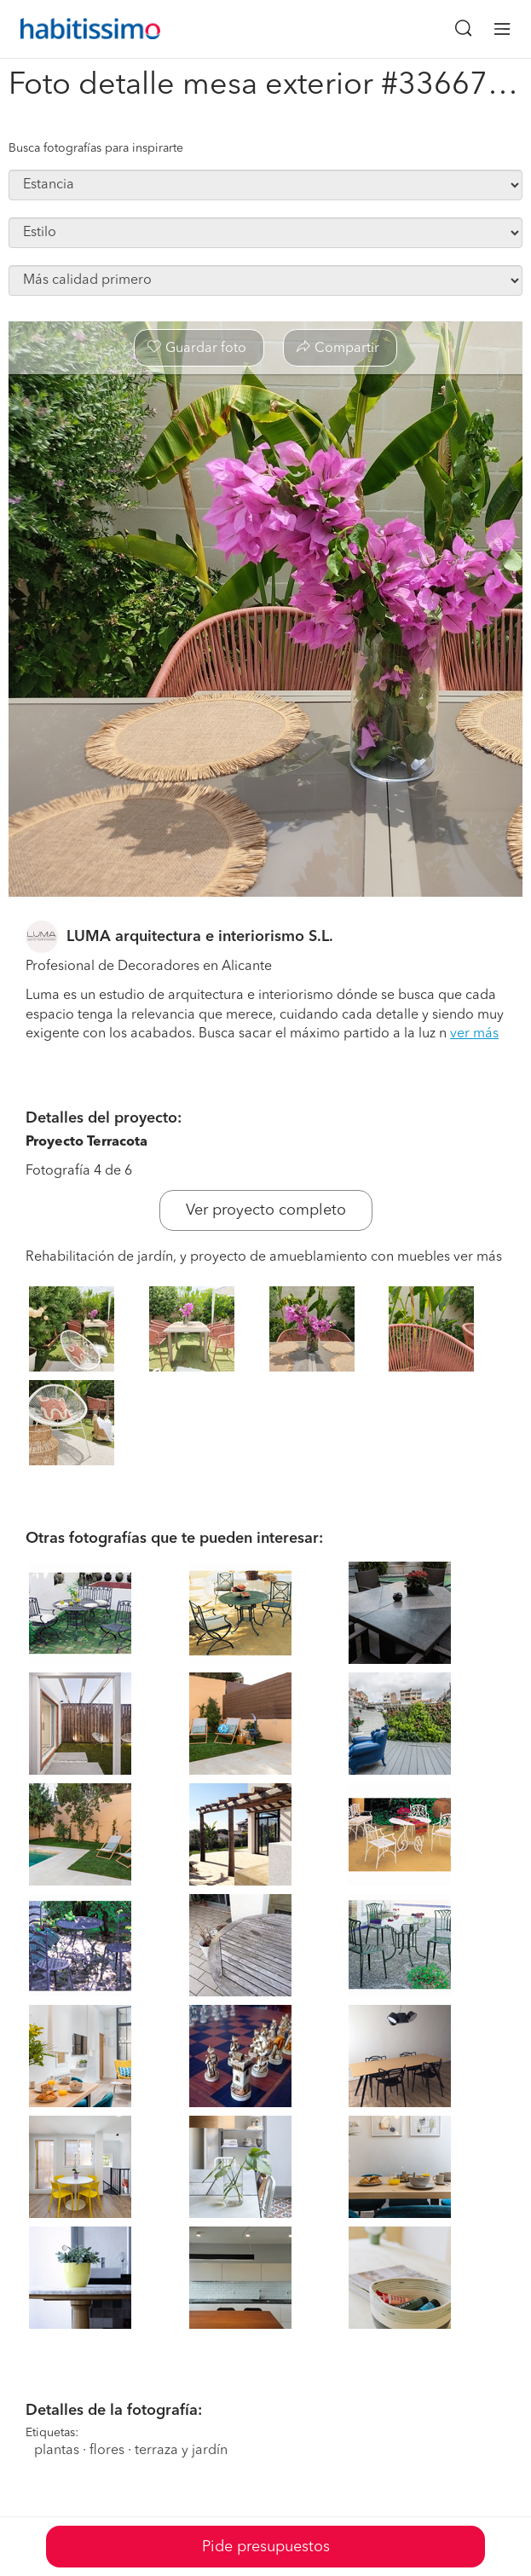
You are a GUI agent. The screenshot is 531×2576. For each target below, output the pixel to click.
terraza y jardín (181, 2451)
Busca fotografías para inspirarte (96, 148)
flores (106, 2451)
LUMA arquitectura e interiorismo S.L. (199, 936)
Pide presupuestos (266, 2547)
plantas (56, 2451)
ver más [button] (474, 1034)
